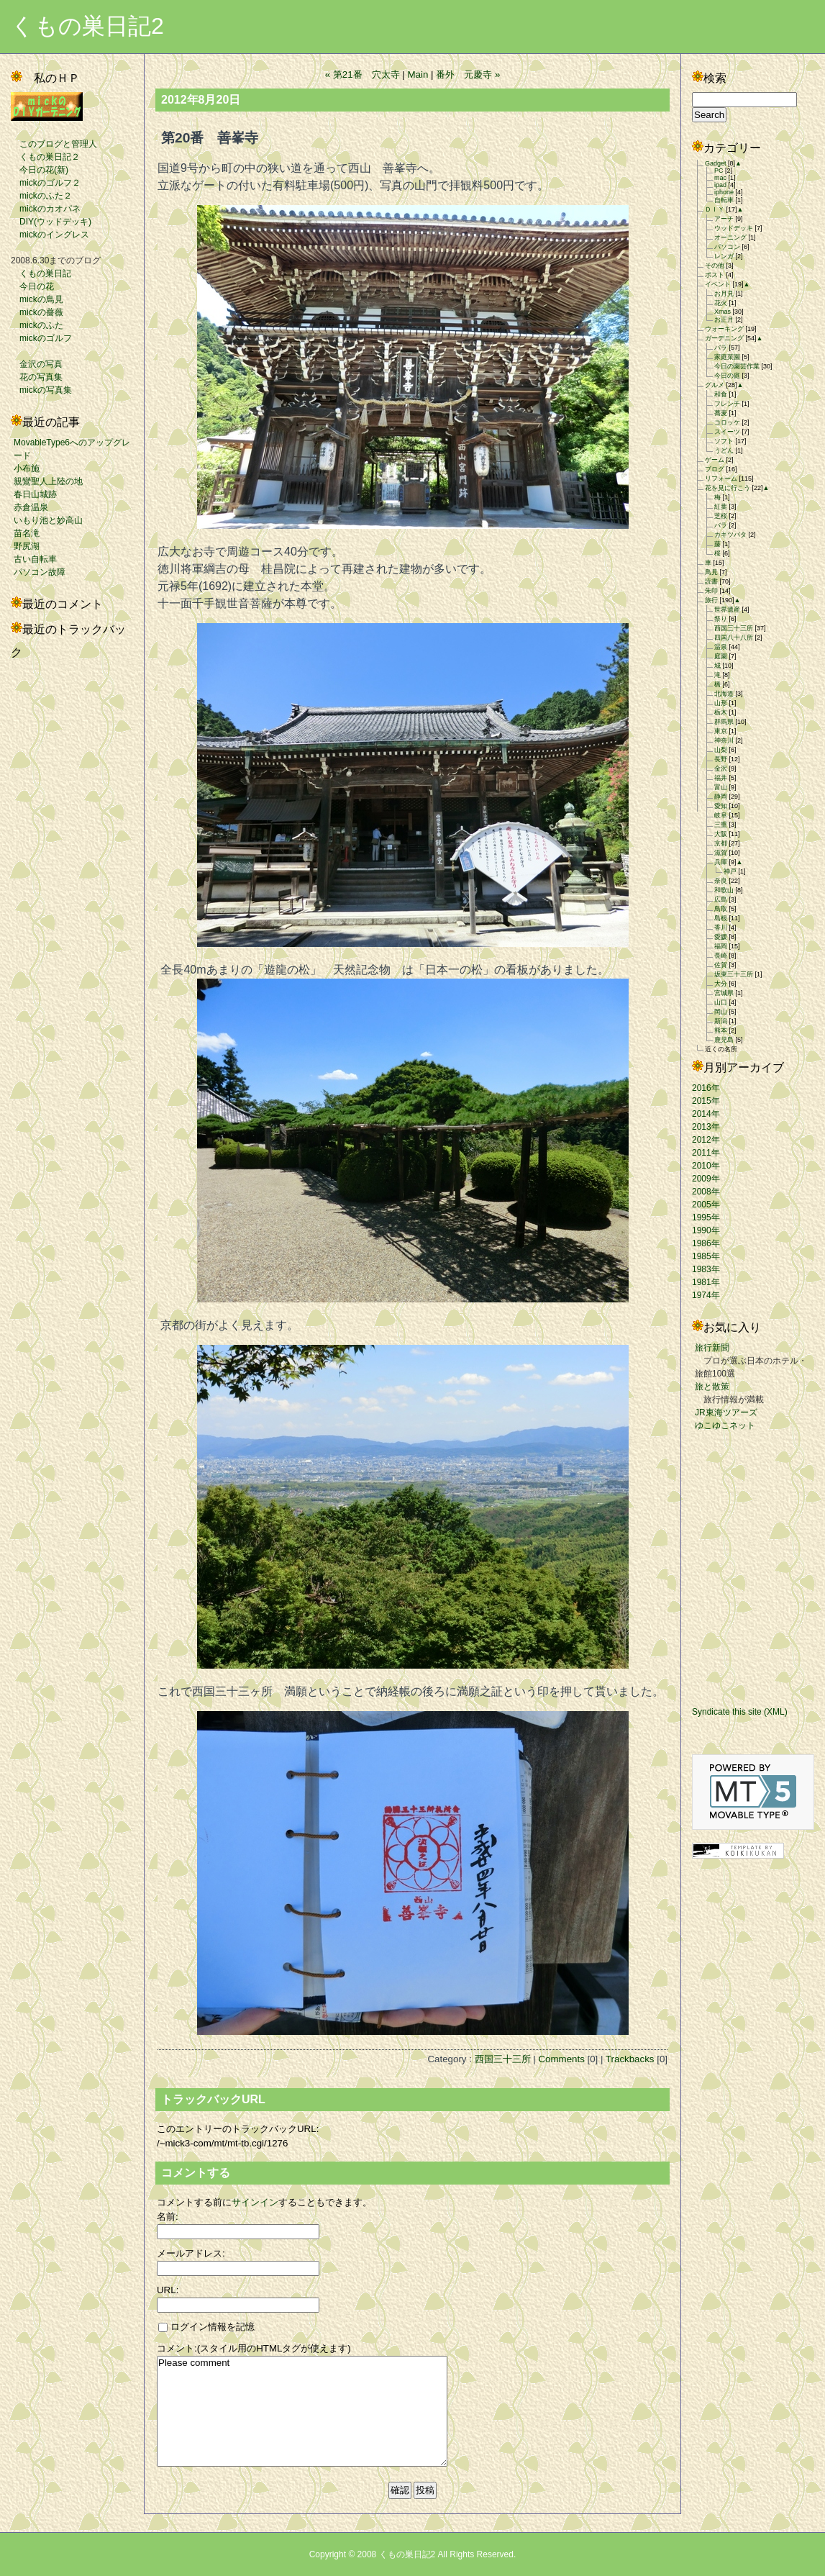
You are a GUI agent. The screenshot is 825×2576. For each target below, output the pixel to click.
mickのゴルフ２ (46, 183)
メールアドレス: (191, 2253)
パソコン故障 (39, 572)
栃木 (720, 712)
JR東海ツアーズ (726, 1412)
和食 (720, 394)
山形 (720, 703)
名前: (167, 2216)
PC (719, 170)
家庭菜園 (727, 356)
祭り (720, 618)
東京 (720, 731)
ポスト (714, 274)
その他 (714, 265)
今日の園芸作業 (737, 366)
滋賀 (720, 852)
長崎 (720, 955)
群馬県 (724, 721)
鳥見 (711, 572)
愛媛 (720, 936)
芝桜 (720, 516)
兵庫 (720, 862)
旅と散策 (712, 1387)
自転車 (724, 200)
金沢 (720, 768)
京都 (720, 843)
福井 (720, 777)
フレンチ (727, 403)
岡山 (720, 1011)
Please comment (302, 2411)
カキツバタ (730, 534)
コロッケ (727, 422)
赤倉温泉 (31, 507)
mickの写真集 (41, 390)
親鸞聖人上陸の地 (48, 481)
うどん (724, 450)
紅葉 (720, 506)
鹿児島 (724, 1039)
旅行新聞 (712, 1348)
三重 (720, 824)
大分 (720, 983)
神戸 (730, 871)
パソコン (727, 246)
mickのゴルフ (41, 338)
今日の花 (32, 286)
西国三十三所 (503, 2059)
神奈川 (724, 740)
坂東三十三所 (733, 974)
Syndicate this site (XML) (740, 1712)
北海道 (724, 693)
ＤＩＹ (714, 209)
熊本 (720, 1030)
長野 (720, 759)
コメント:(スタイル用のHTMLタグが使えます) (254, 2348)
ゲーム (714, 459)
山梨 (720, 749)
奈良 (720, 880)
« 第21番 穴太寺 (362, 74)
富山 (720, 787)
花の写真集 (37, 377)
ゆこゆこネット (725, 1425)
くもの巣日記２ (45, 157)
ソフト (724, 441)
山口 (720, 1002)
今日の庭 (727, 375)
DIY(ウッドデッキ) (51, 222)
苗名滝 (27, 533)
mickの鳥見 (37, 299)
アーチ (724, 218)
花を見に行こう (727, 487)
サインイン (255, 2202)
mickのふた (37, 325)
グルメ (714, 385)
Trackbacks (630, 2059)
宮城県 (724, 993)
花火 (720, 303)
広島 (720, 899)
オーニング (730, 237)
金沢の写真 (37, 364)
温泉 (720, 646)
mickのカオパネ (46, 209)
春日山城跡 (35, 494)
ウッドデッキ (733, 228)
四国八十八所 (733, 637)
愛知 (720, 805)
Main (417, 74)
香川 (720, 927)
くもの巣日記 (41, 273)
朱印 (711, 590)
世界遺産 (727, 609)
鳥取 (720, 908)
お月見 (724, 293)
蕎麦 (720, 413)
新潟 (720, 1021)
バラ (720, 347)
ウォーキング (724, 328)
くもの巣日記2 (87, 26)
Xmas (722, 311)
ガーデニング (724, 338)
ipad (720, 185)
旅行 (711, 600)
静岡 (720, 796)
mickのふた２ (41, 196)
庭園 (720, 656)
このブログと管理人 (54, 144)
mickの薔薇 (37, 312)
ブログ (714, 469)
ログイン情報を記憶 (206, 2326)
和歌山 (724, 890)
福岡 (720, 946)
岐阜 (720, 815)
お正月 (724, 319)
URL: (167, 2290)
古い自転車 (35, 559)
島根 (720, 918)
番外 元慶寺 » (468, 74)
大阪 (720, 834)
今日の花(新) (39, 170)
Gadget (715, 163)
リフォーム (721, 478)
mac (720, 177)
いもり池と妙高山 (48, 520)
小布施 (27, 468)
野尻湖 (27, 546)
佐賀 (720, 965)
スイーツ (727, 431)
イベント (718, 284)
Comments (561, 2059)
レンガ (724, 256)
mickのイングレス (50, 235)
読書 (711, 581)
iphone (724, 192)
